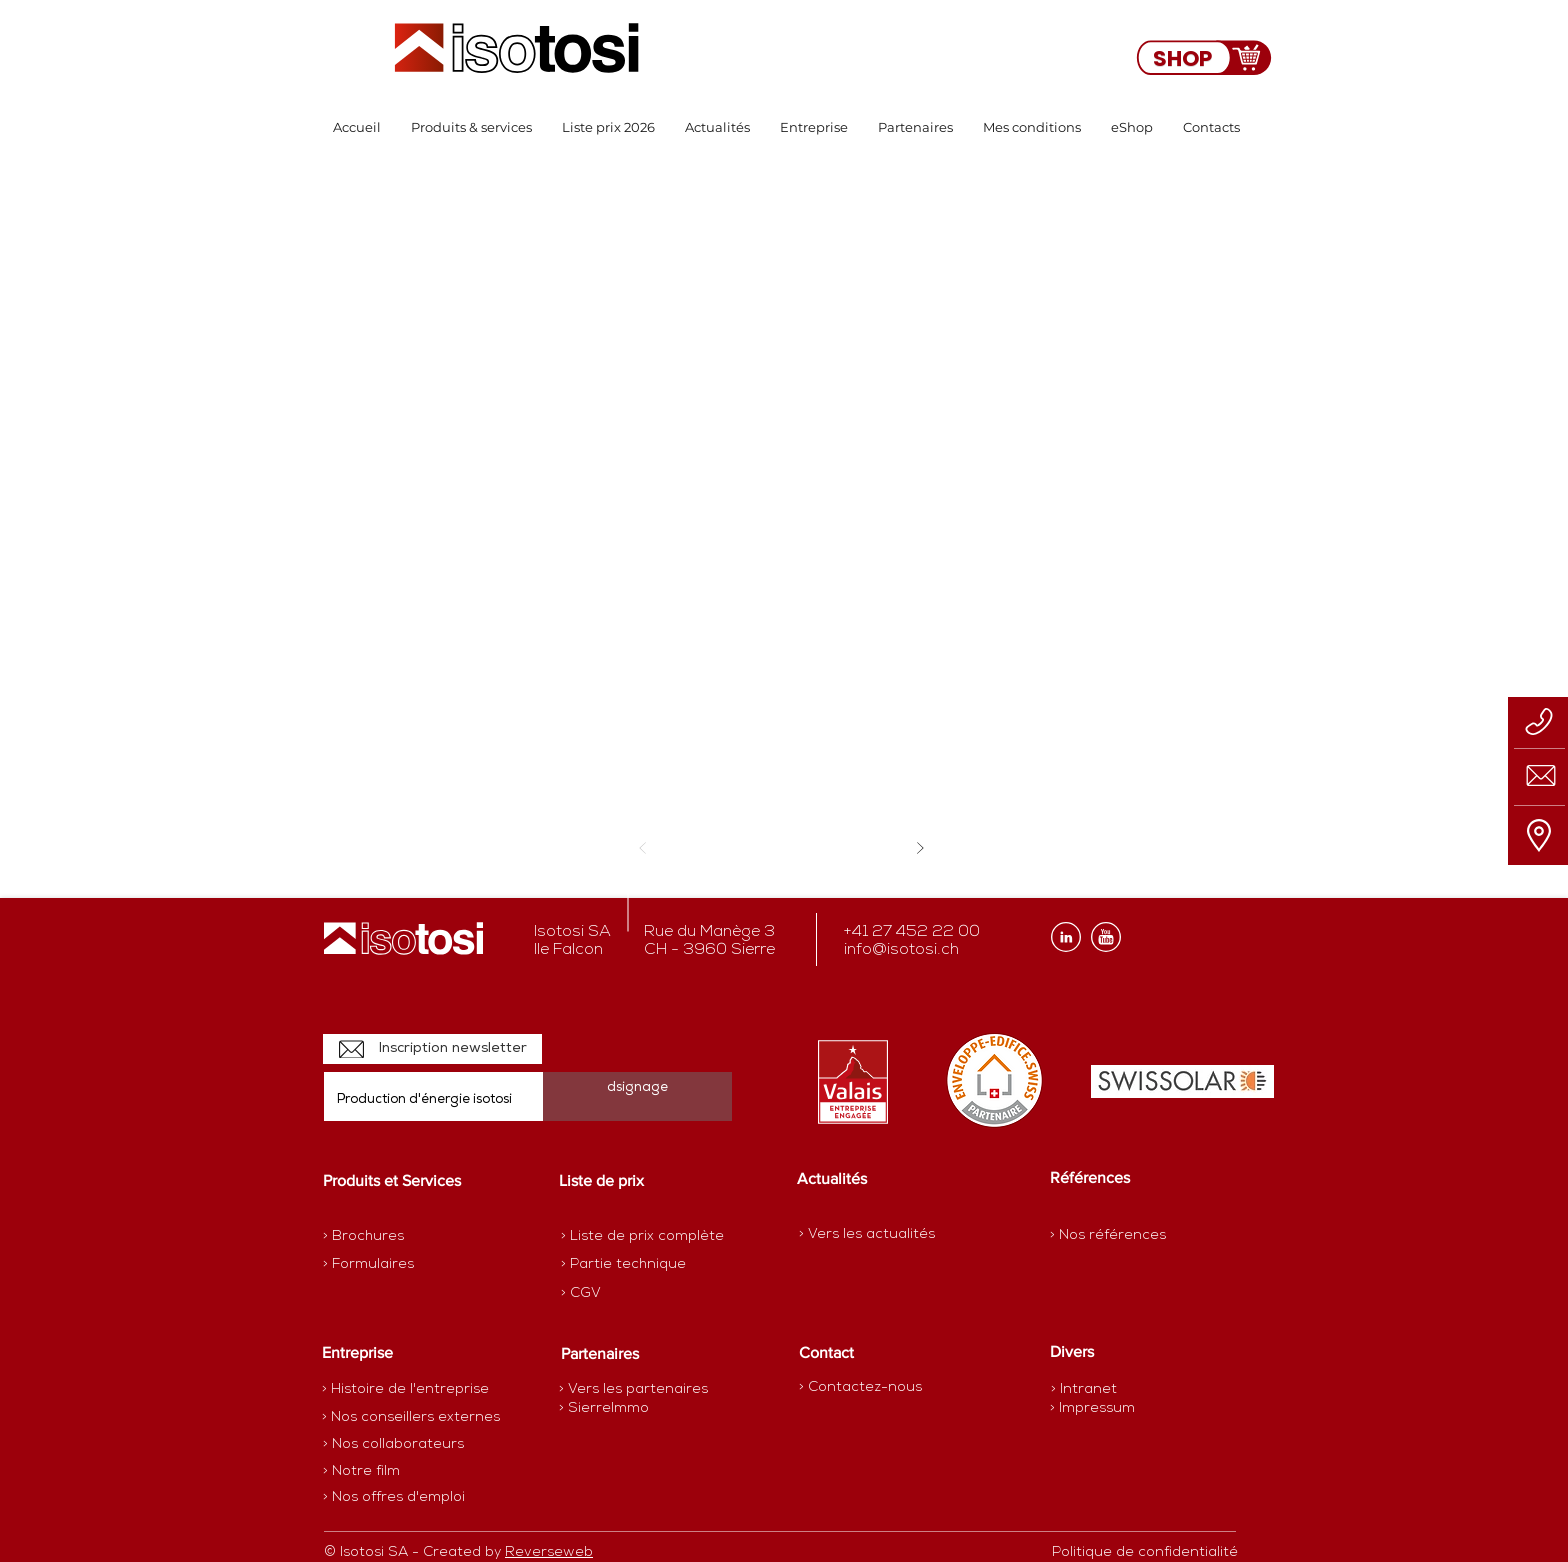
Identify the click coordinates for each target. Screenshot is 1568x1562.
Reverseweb (549, 1552)
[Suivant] (919, 847)
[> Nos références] (1108, 1235)
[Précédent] (642, 847)
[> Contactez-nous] (860, 1387)
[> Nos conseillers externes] (411, 1417)
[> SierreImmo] (629, 1408)
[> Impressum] (1092, 1408)
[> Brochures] (401, 1236)
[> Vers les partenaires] (633, 1389)
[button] (471, 127)
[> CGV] (631, 1293)
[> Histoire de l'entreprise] (405, 1389)
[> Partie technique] (631, 1264)
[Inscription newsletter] (432, 1049)
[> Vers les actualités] (867, 1234)
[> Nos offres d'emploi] (395, 1497)
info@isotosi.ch (901, 950)
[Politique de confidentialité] (1145, 1552)
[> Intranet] (1085, 1389)
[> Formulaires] (410, 1264)
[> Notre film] (362, 1471)
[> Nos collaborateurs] (393, 1444)
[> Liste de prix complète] (642, 1236)
